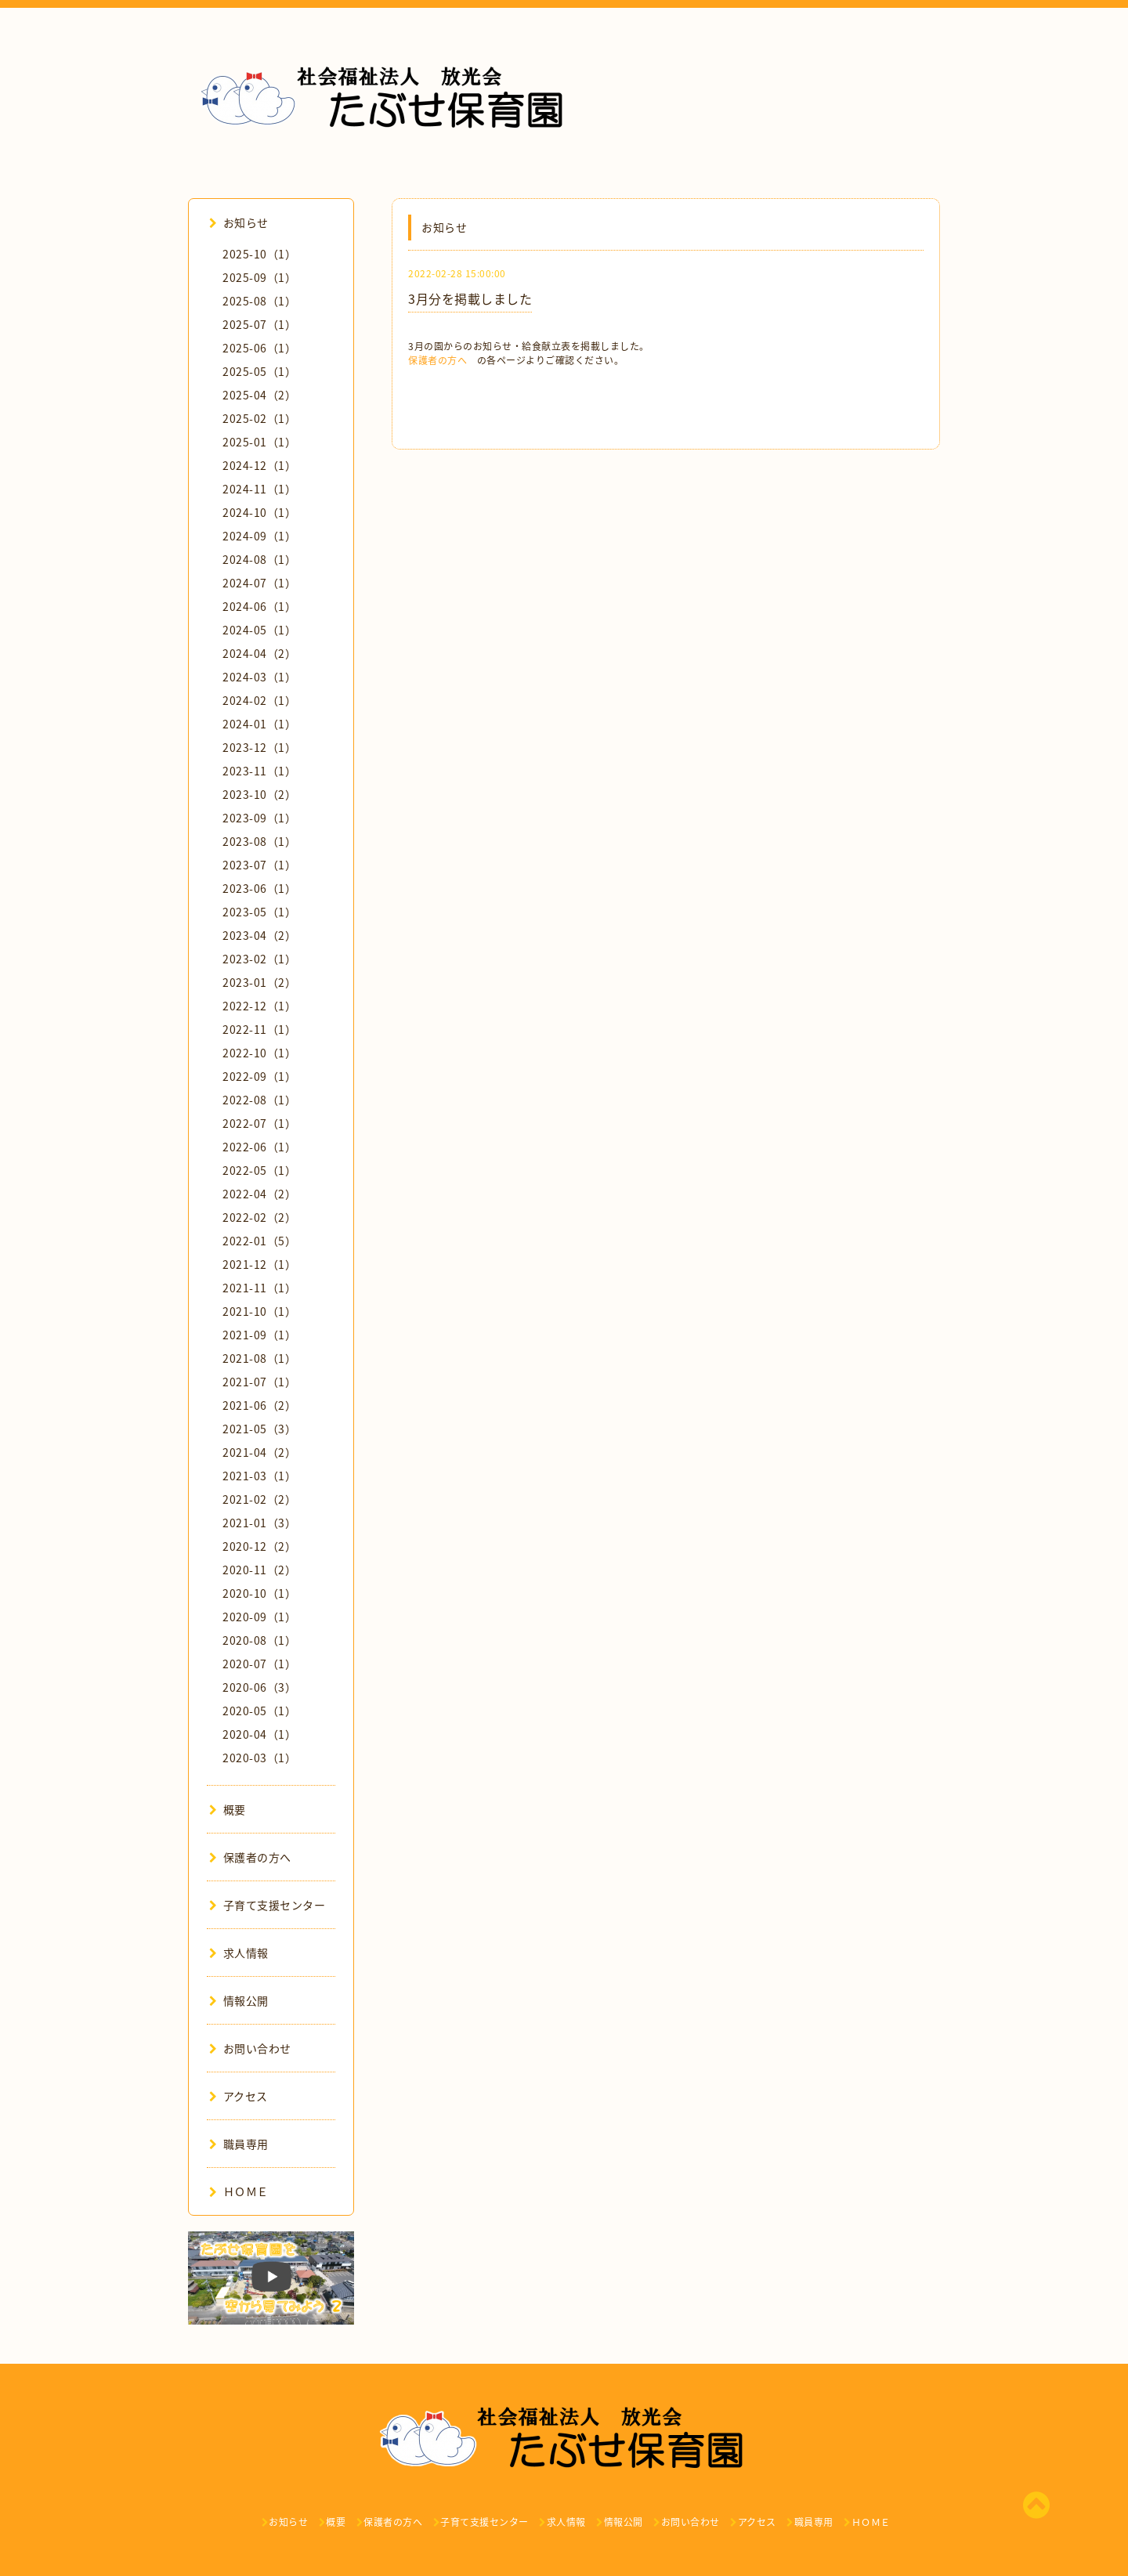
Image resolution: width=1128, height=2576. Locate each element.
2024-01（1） (259, 724)
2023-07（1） (259, 865)
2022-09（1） (259, 1076)
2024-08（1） (259, 559)
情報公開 (239, 2000)
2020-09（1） (259, 1616)
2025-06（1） (259, 348)
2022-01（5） (259, 1240)
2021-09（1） (259, 1334)
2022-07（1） (259, 1123)
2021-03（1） (259, 1475)
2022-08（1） (259, 1099)
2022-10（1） (259, 1052)
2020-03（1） (259, 1757)
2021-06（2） (259, 1405)
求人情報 (239, 1952)
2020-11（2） (259, 1569)
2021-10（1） (259, 1311)
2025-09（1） (259, 277)
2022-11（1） (259, 1029)
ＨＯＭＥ (239, 2191)
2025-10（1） (259, 254)
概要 (227, 1809)
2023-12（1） (259, 747)
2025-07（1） (259, 324)
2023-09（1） (259, 818)
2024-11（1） (259, 489)
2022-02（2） (259, 1217)
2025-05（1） (259, 371)
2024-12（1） (259, 465)
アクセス (238, 2096)
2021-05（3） (259, 1428)
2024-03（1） (259, 677)
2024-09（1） (259, 536)
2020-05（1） (259, 1710)
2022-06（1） (259, 1146)
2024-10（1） (259, 512)
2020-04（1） (259, 1734)
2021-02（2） (259, 1499)
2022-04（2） (259, 1193)
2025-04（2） (259, 395)
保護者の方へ (437, 360)
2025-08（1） (259, 301)
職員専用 (239, 2143)
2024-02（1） (259, 700)
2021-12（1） (259, 1264)
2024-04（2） (259, 653)
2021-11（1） (259, 1287)
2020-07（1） (259, 1663)
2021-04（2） (259, 1452)
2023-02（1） (259, 958)
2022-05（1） (259, 1170)
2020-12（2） (259, 1546)
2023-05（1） (259, 911)
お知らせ (239, 222)
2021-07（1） (259, 1381)
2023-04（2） (259, 935)
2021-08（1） (259, 1358)
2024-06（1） (259, 606)
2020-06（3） (259, 1687)
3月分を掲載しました (470, 298)
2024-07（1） (259, 583)
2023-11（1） (259, 771)
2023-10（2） (259, 794)
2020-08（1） (259, 1640)
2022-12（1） (259, 1005)
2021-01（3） (259, 1522)
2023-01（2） (259, 982)
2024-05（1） (259, 630)
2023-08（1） (259, 841)
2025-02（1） (259, 418)
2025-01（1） (259, 442)
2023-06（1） (259, 888)
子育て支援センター (267, 1905)
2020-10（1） (259, 1593)
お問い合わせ (250, 2048)
